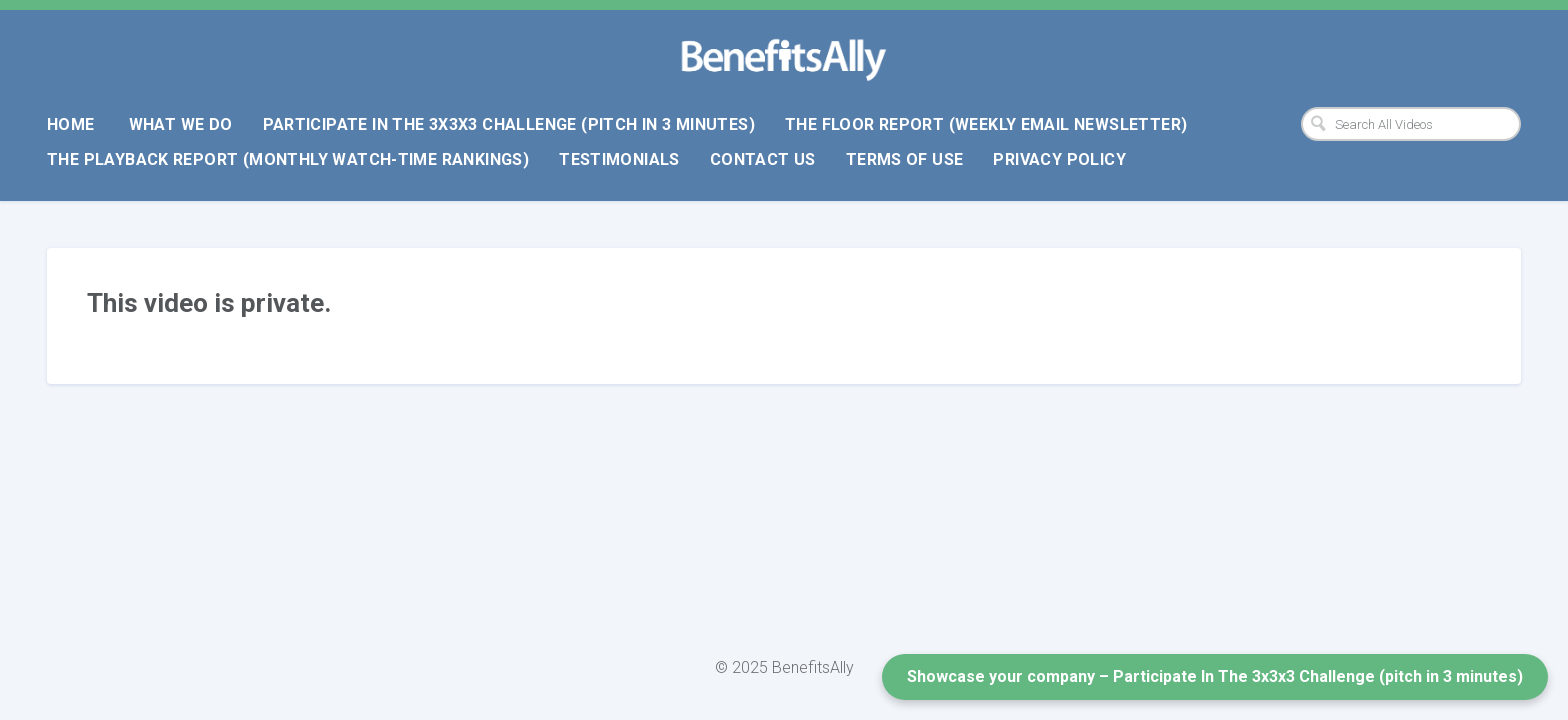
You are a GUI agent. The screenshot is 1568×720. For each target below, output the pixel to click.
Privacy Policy (1059, 159)
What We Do (181, 124)
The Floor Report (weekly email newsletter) (986, 124)
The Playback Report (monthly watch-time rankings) (288, 159)
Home (71, 124)
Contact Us (763, 159)
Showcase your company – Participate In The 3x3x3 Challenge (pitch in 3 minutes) (1215, 676)
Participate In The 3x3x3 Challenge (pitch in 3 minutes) (509, 124)
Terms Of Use (905, 159)
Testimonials (619, 159)
